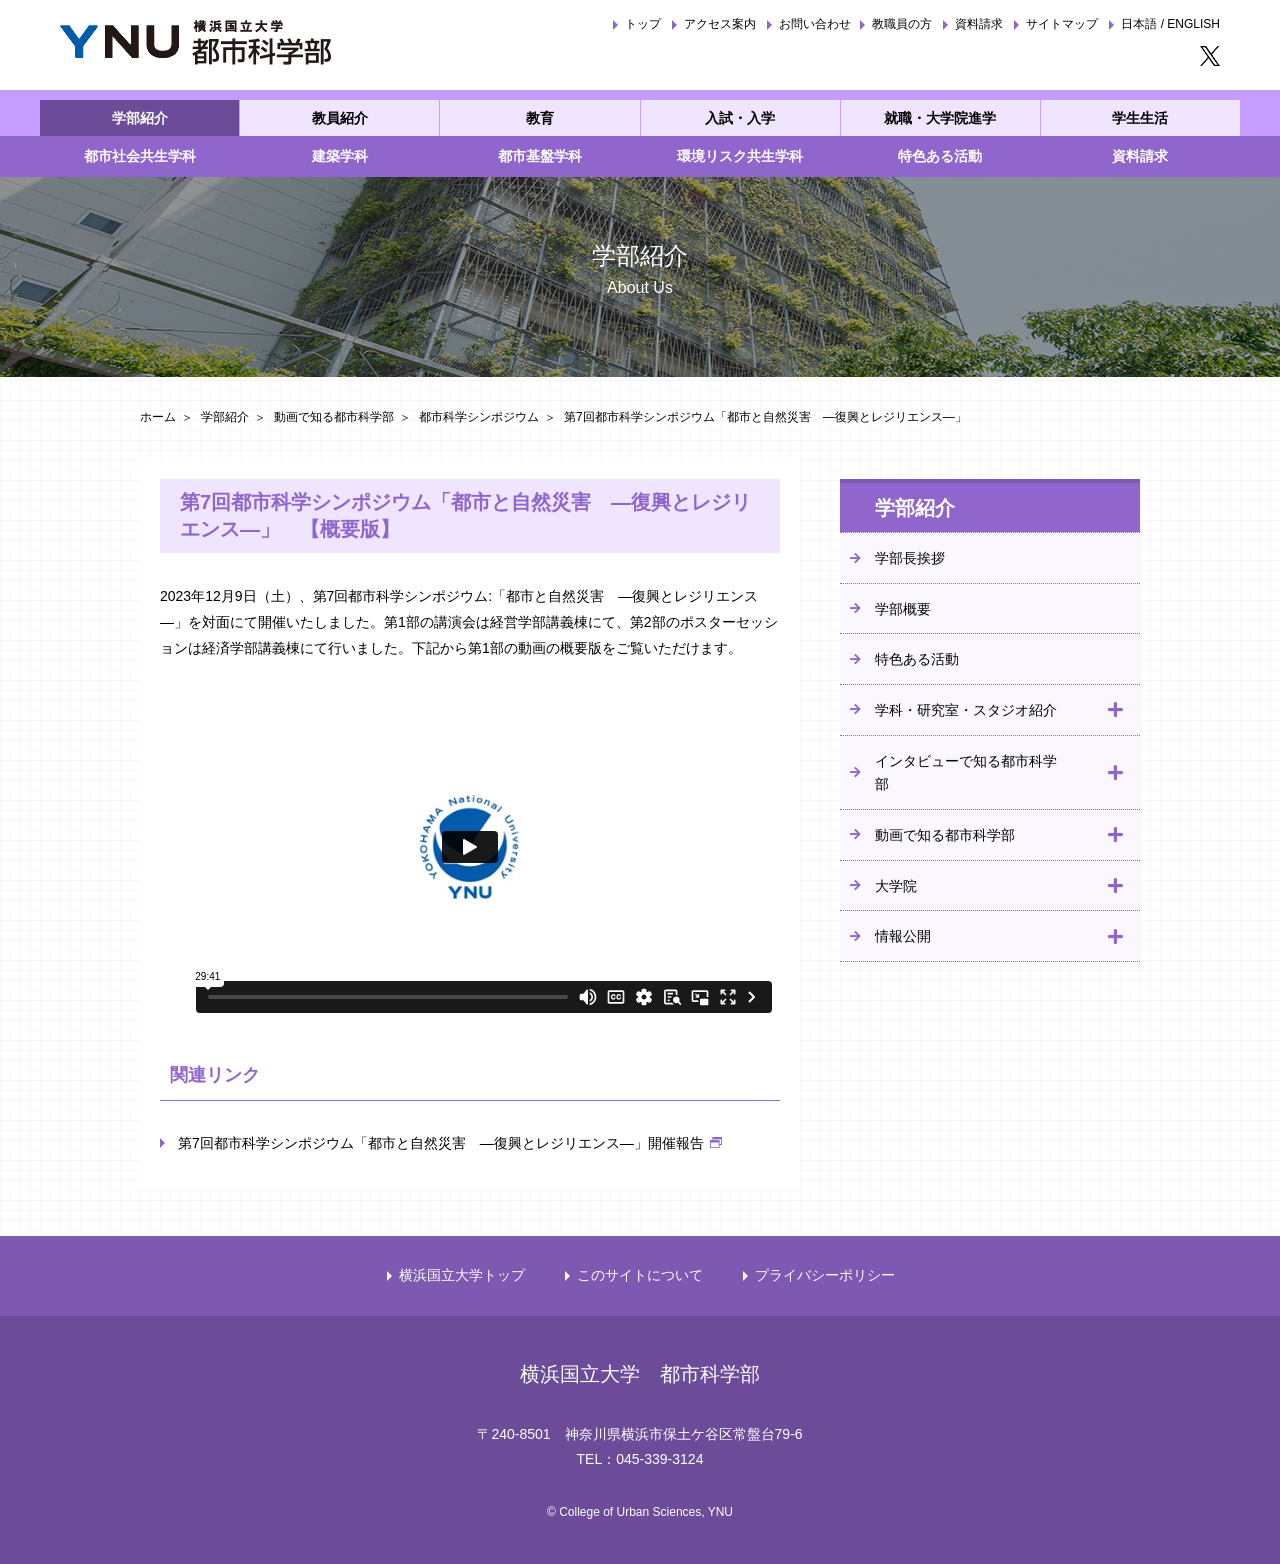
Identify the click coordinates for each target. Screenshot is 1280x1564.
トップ (643, 24)
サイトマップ (1062, 24)
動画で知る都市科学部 (334, 417)
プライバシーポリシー (825, 1275)
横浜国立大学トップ (462, 1275)
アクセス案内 (720, 24)
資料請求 (979, 24)
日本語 (1139, 24)
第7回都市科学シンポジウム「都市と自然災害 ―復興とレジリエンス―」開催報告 (441, 1143)
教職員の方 (902, 24)
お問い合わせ (815, 24)
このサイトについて (640, 1275)
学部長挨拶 (910, 558)
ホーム (158, 417)
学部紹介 (225, 417)
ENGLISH (1193, 24)
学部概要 (903, 609)
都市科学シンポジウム (479, 417)
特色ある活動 (917, 659)
